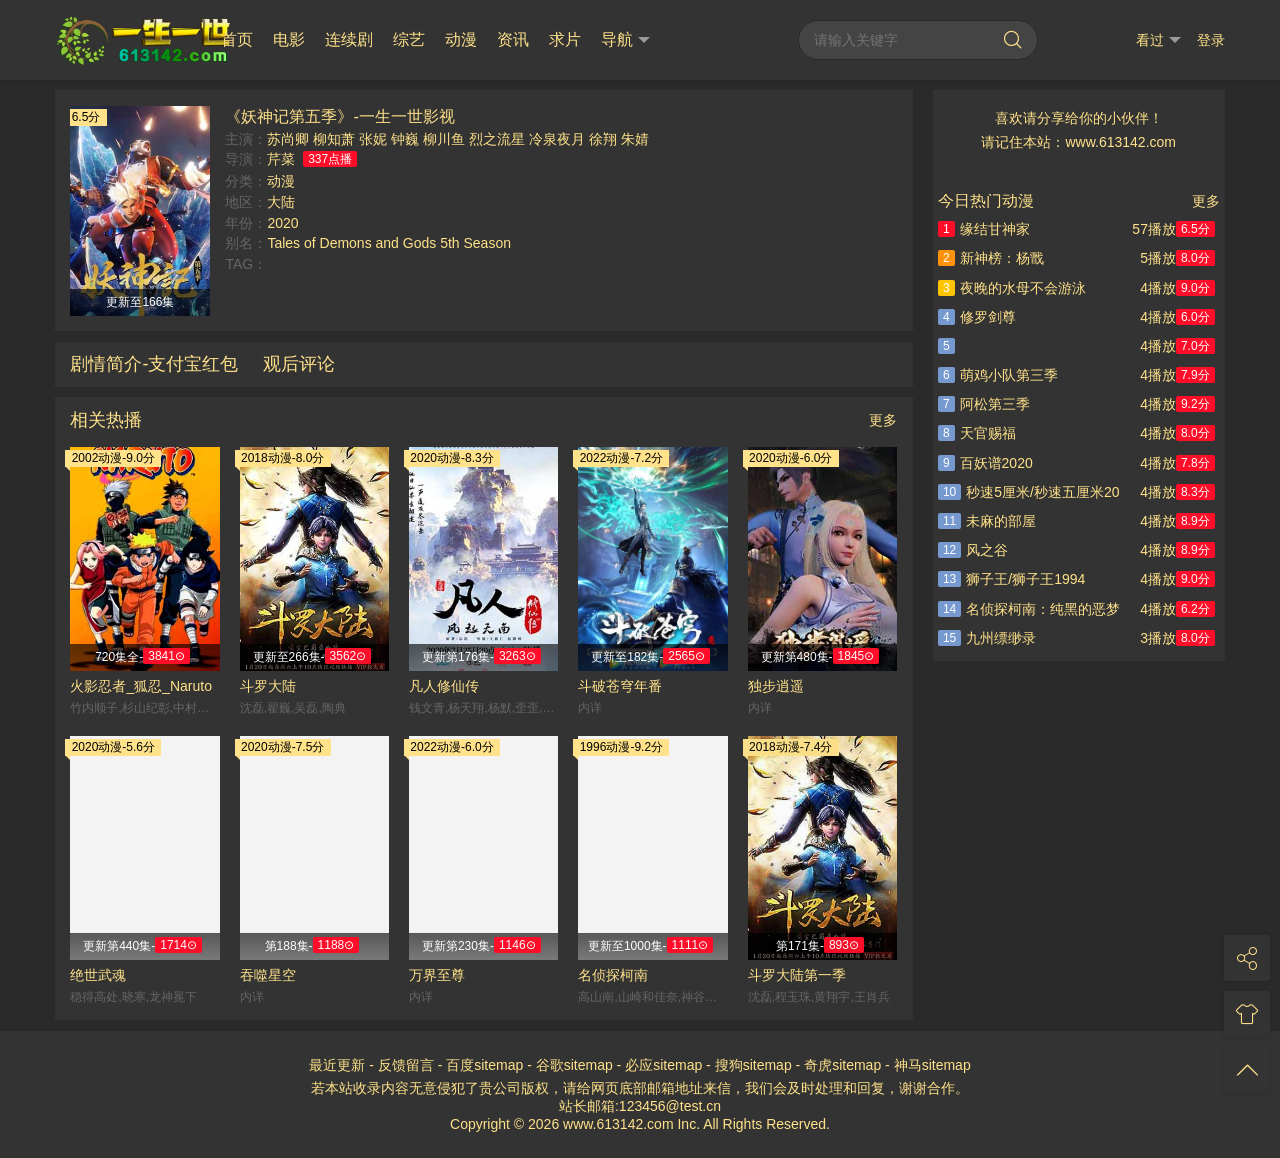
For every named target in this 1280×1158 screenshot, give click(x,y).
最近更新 (337, 1065)
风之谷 (973, 550)
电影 (289, 39)
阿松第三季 (984, 404)
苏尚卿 (288, 139)
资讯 (513, 39)
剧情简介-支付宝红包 (154, 364)
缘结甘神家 (984, 229)
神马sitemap (932, 1065)
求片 (565, 39)
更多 (883, 420)
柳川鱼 (444, 139)
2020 (282, 223)
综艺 (409, 39)
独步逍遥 (776, 686)
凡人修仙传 (444, 686)
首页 (237, 39)
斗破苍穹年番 (620, 686)
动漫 (461, 39)
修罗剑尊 (977, 317)
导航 (625, 40)
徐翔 (603, 139)
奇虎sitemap (842, 1065)
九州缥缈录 (987, 638)
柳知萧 (334, 139)
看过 (1158, 40)
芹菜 (281, 159)
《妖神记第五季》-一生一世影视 (339, 116)
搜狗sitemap (753, 1065)
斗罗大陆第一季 (797, 975)
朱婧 (635, 139)
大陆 (281, 202)
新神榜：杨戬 (991, 258)
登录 (1211, 40)
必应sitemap (663, 1065)
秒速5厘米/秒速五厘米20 (1029, 492)
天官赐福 (977, 433)
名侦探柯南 (613, 975)
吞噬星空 (268, 975)
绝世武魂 (98, 975)
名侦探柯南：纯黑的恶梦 (1029, 609)
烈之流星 (497, 139)
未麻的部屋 (987, 521)
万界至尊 (437, 975)
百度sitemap (484, 1065)
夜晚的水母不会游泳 (1012, 288)
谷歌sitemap (574, 1065)
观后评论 (299, 364)
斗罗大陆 (268, 686)
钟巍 (405, 139)
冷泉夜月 (557, 139)
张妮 (373, 139)
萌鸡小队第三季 (998, 375)
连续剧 (349, 39)
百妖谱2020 (985, 463)
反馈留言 (406, 1065)
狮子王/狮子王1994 (1011, 579)
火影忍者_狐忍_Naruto (141, 686)
